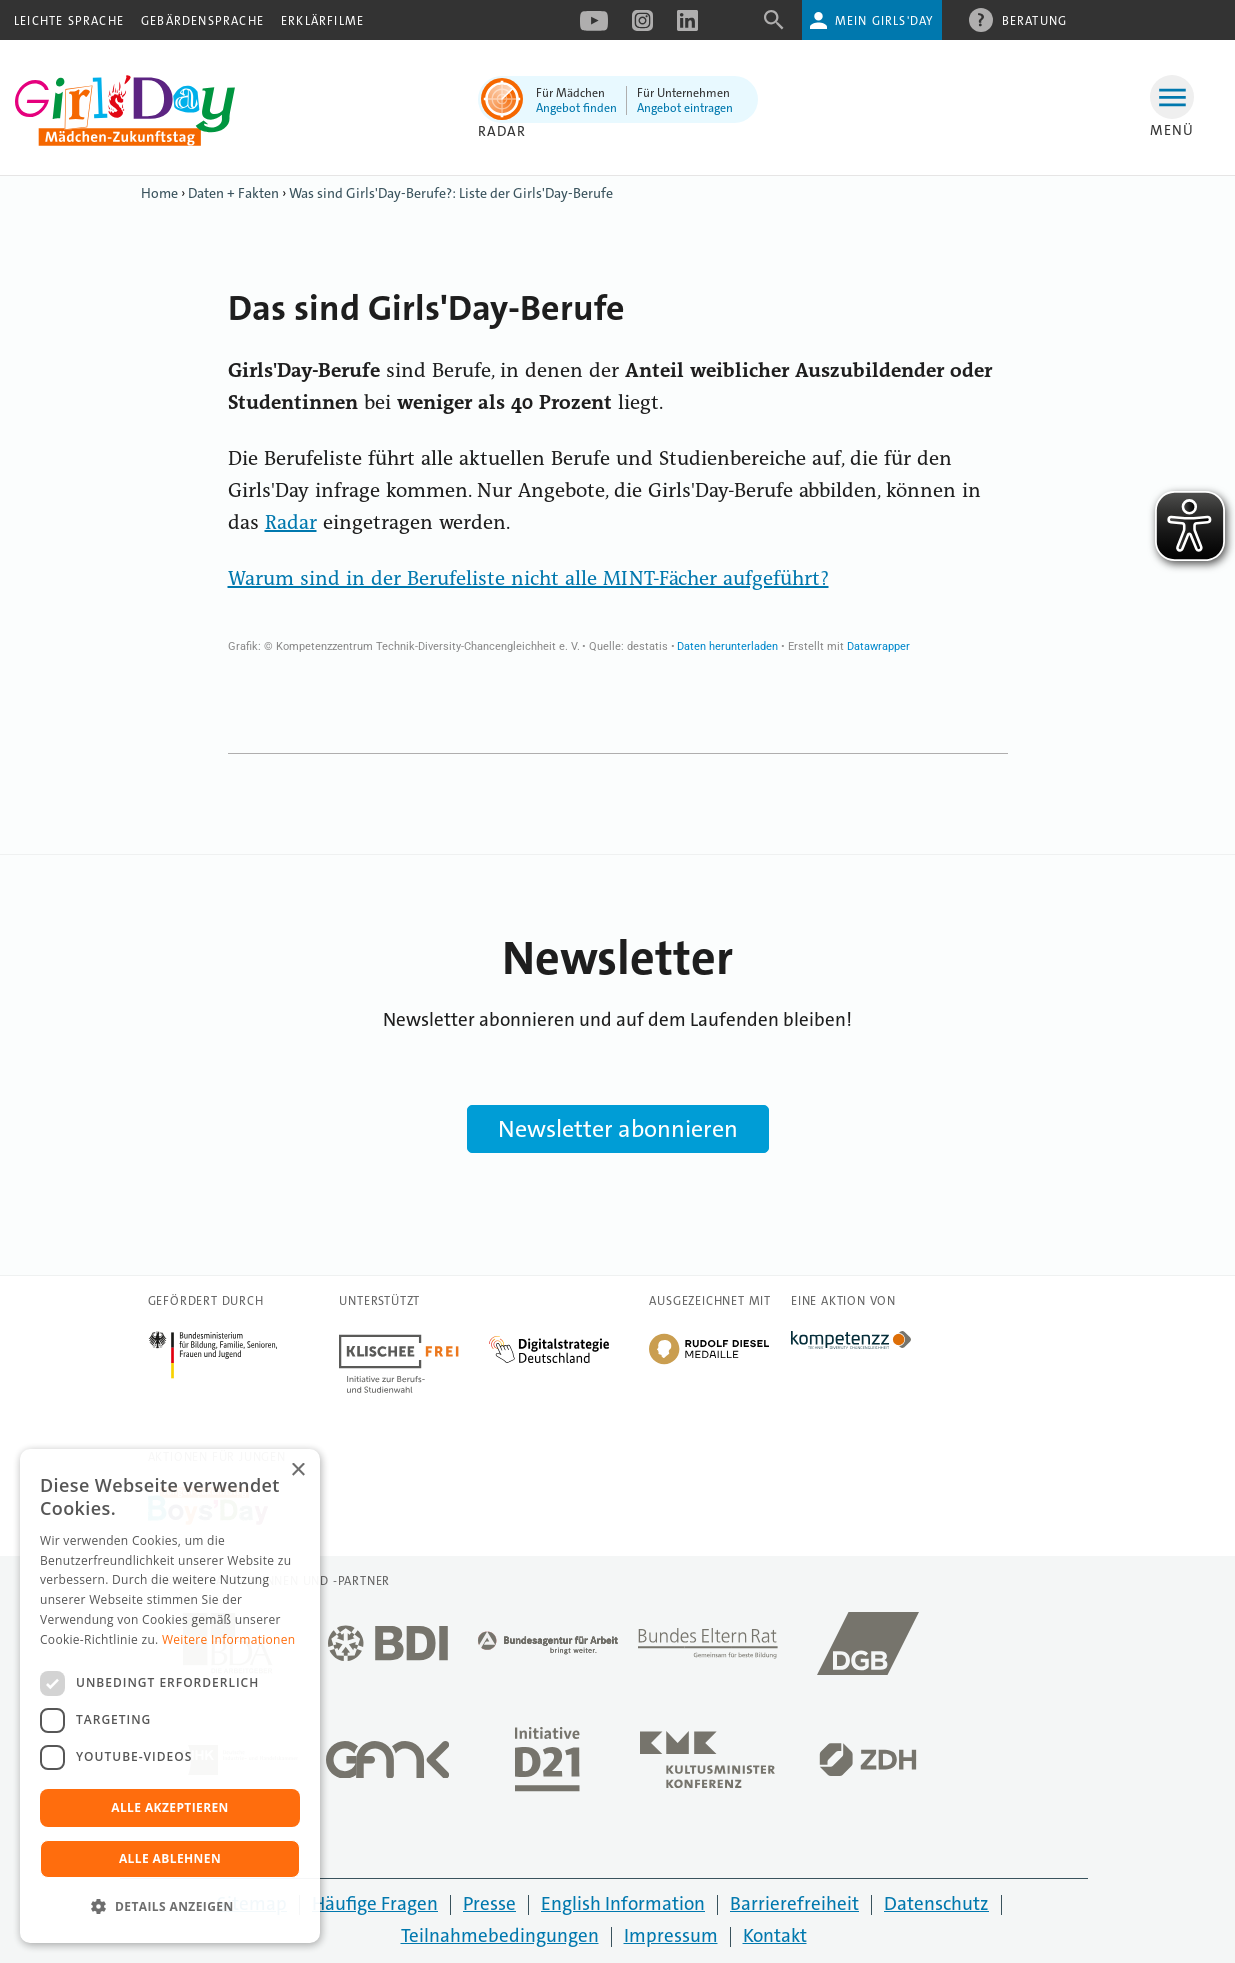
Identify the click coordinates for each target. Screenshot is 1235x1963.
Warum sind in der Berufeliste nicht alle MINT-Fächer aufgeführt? (528, 580)
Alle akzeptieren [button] (170, 1807)
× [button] (297, 1470)
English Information (623, 1903)
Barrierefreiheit (794, 1903)
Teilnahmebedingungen (500, 1935)
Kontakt (775, 1935)
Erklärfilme (322, 21)
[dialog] (170, 1696)
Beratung (1035, 20)
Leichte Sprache (69, 21)
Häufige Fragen (375, 1903)
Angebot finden (576, 108)
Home (159, 193)
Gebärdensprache (202, 21)
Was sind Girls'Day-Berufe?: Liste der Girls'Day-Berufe (451, 193)
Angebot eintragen (685, 108)
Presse (489, 1903)
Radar (502, 131)
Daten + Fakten (233, 193)
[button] (170, 1907)
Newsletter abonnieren (618, 1129)
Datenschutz (936, 1903)
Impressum (671, 1935)
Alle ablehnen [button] (170, 1858)
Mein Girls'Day (884, 21)
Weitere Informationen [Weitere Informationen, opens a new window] (229, 1639)
